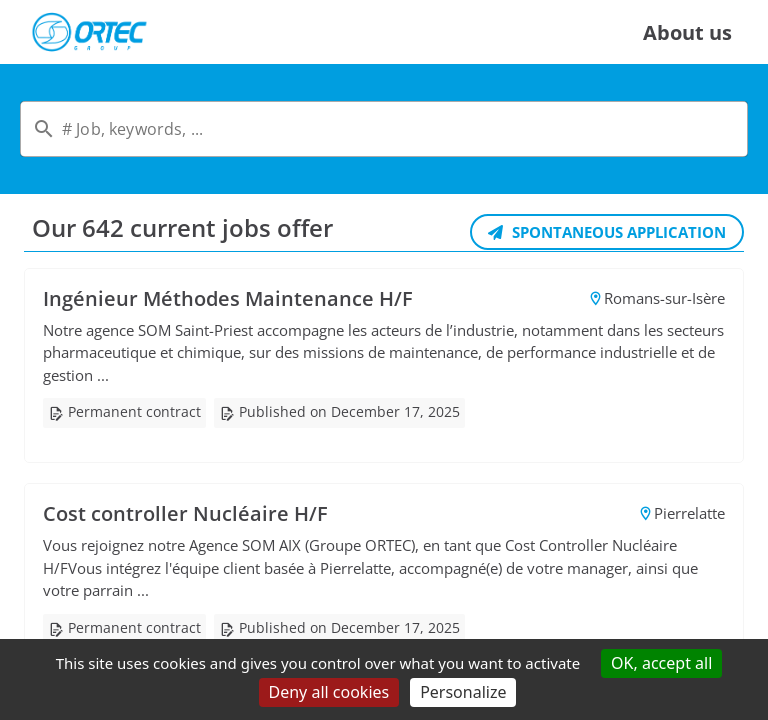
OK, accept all (661, 663)
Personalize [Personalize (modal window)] (463, 692)
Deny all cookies (329, 692)
